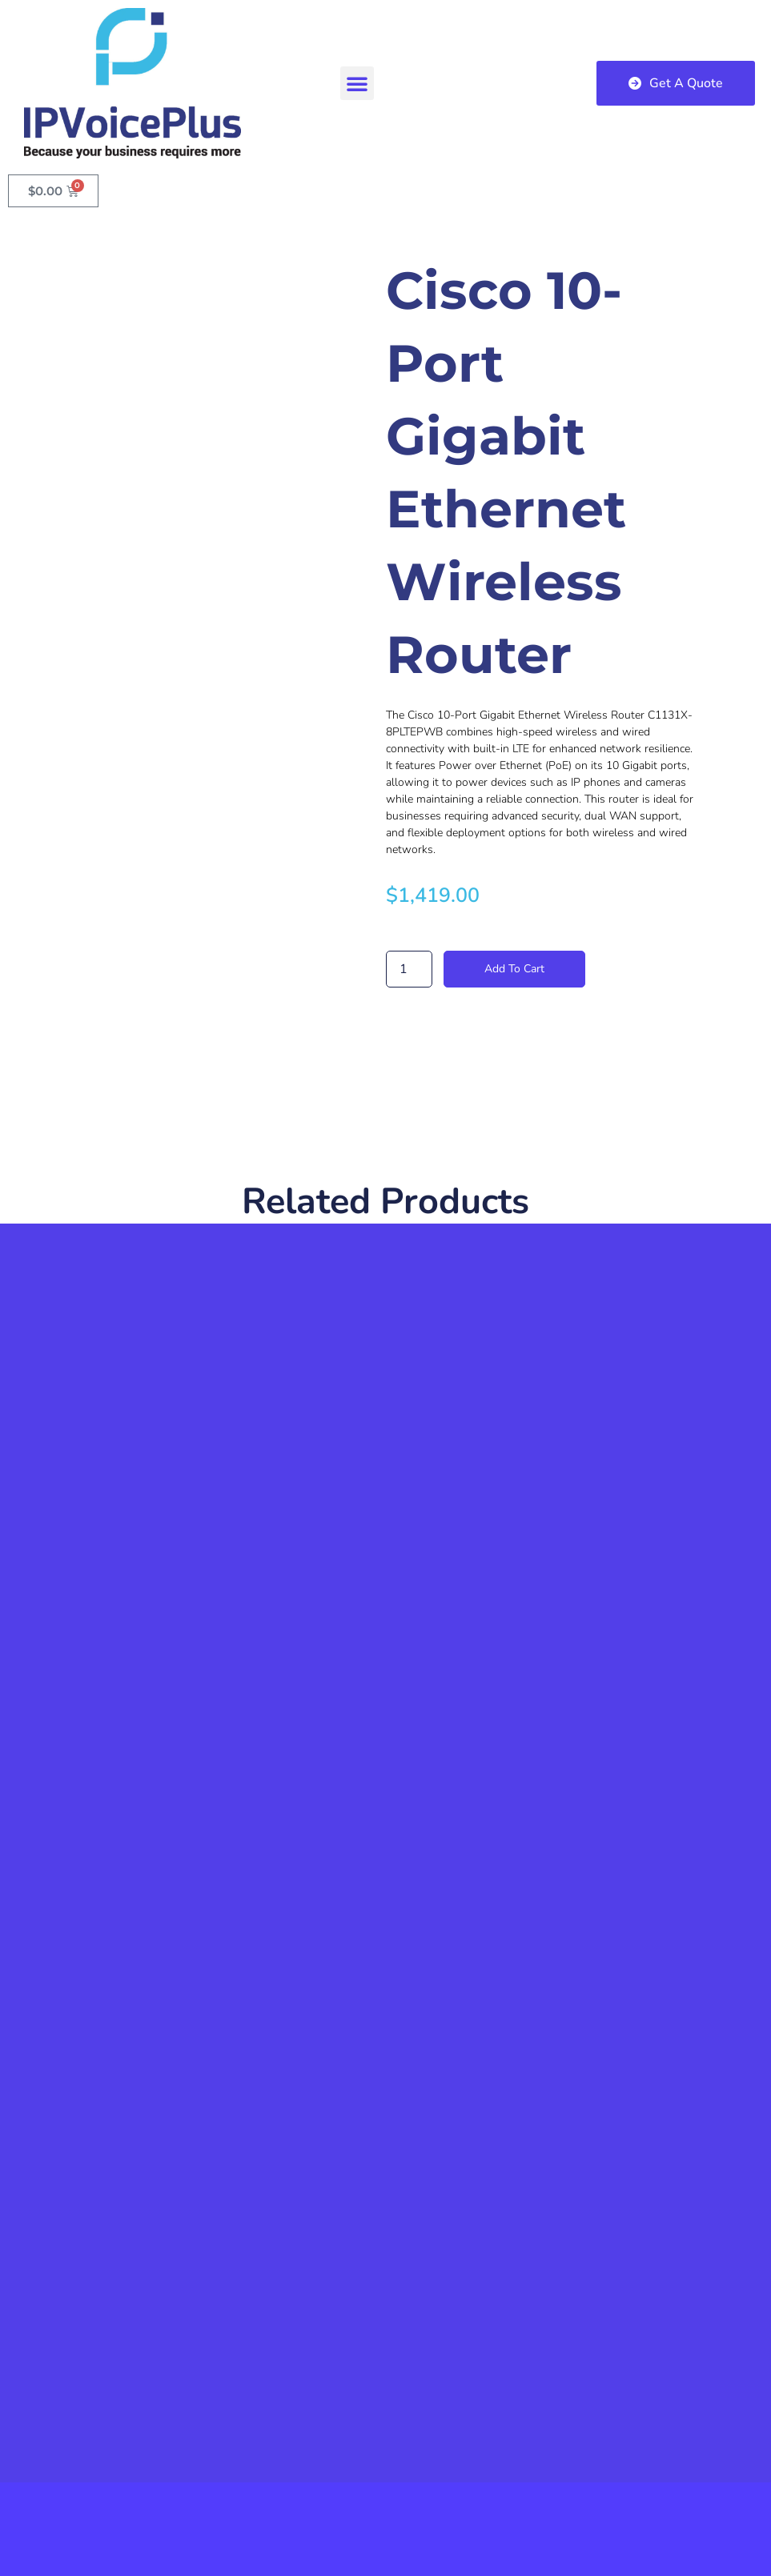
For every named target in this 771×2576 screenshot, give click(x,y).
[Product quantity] (409, 969)
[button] (357, 83)
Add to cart (514, 968)
